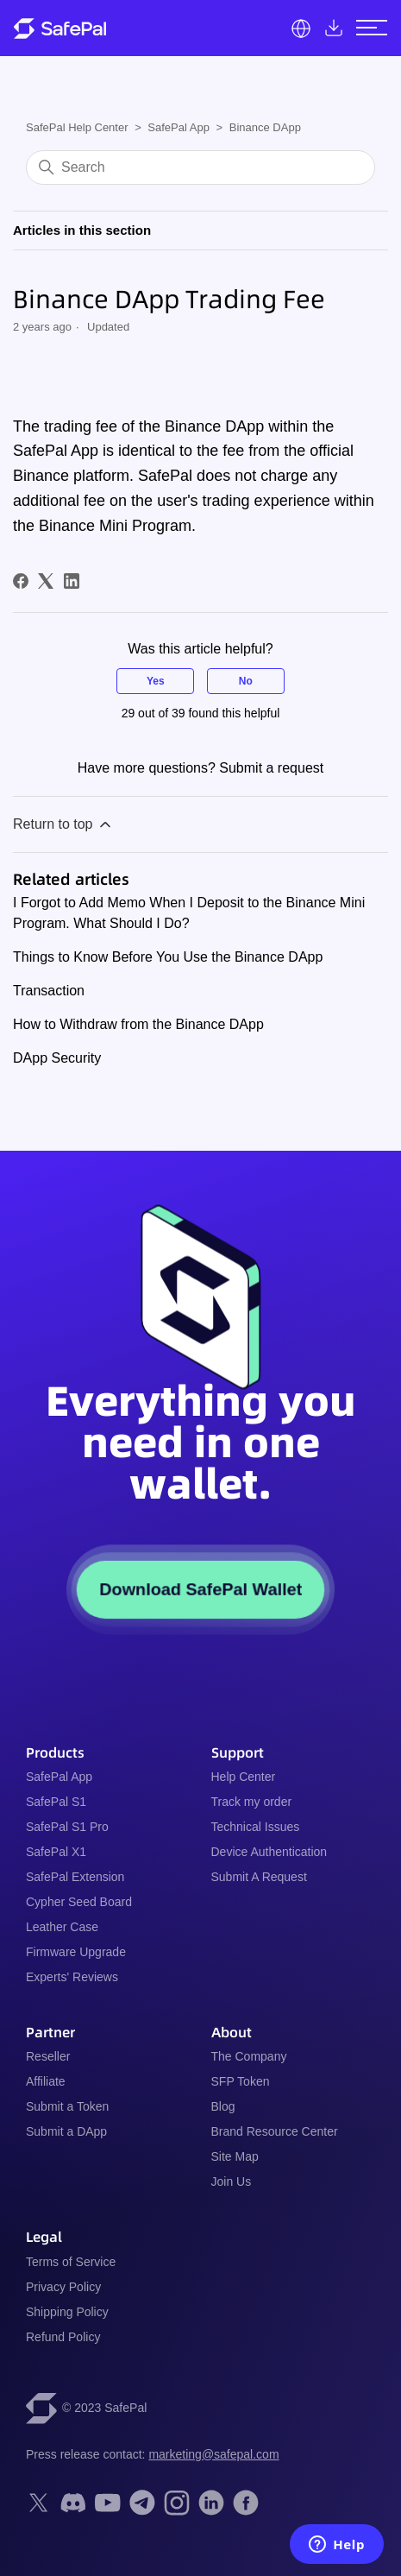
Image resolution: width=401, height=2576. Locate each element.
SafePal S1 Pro (67, 1827)
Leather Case (62, 1927)
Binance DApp (265, 127)
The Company (249, 2056)
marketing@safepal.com (213, 2454)
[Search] (200, 167)
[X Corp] (45, 581)
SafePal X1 (56, 1852)
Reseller (48, 2056)
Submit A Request (259, 1877)
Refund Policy (63, 2337)
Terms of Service (71, 2262)
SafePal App (178, 127)
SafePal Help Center (77, 127)
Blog (223, 2106)
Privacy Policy (63, 2287)
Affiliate (46, 2081)
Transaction (49, 990)
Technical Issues (255, 1827)
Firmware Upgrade (76, 1952)
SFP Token (240, 2081)
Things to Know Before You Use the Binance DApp (168, 957)
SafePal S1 (56, 1802)
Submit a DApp (66, 2131)
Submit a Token (67, 2106)
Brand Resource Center (274, 2131)
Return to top (63, 824)
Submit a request (271, 768)
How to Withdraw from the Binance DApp (138, 1024)
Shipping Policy (67, 2312)
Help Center (243, 1777)
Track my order (251, 1802)
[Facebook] (20, 581)
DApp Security (57, 1058)
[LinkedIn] (71, 581)
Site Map (235, 2156)
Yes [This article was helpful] (156, 681)
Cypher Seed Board (79, 1902)
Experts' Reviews (72, 1977)
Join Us (231, 2181)
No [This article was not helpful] (246, 681)
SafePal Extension (75, 1877)
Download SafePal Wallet (200, 1589)
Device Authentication (269, 1852)
